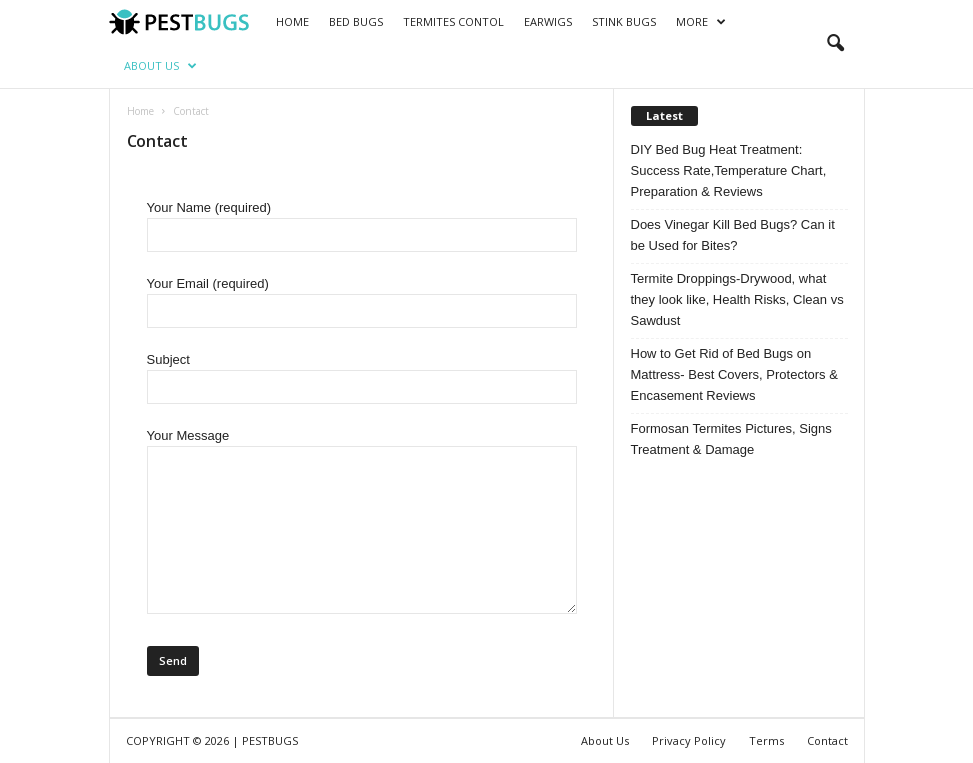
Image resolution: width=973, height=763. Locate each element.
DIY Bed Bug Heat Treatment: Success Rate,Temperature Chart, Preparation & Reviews (729, 170)
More (701, 22)
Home (292, 21)
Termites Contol (453, 21)
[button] (835, 44)
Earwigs (548, 21)
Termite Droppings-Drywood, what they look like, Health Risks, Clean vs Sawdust (737, 299)
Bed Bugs (356, 21)
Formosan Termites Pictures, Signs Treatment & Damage (731, 439)
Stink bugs (624, 21)
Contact (827, 740)
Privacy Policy (689, 740)
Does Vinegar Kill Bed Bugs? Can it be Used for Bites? (733, 235)
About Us (160, 66)
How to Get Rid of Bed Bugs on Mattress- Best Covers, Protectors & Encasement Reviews (734, 374)
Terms (766, 740)
